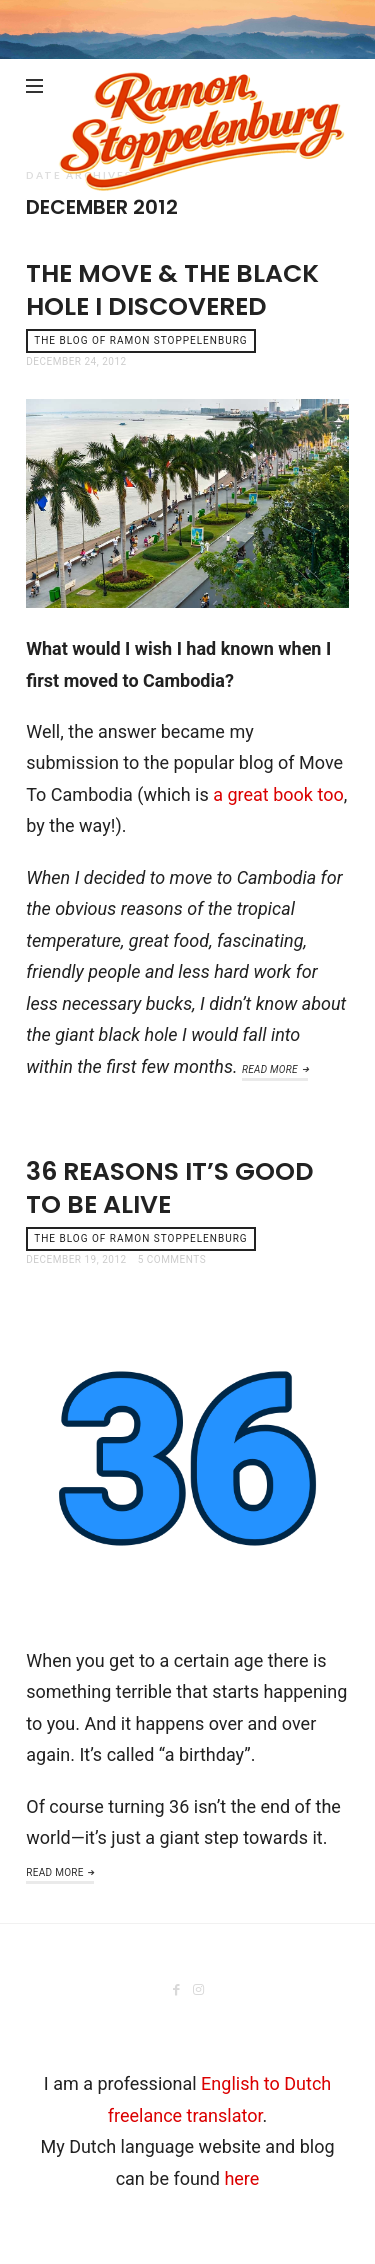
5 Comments (172, 1259)
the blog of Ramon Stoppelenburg (140, 340)
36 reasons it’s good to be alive (170, 1188)
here (241, 2178)
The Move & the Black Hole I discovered (172, 290)
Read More (270, 1069)
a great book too (278, 794)
